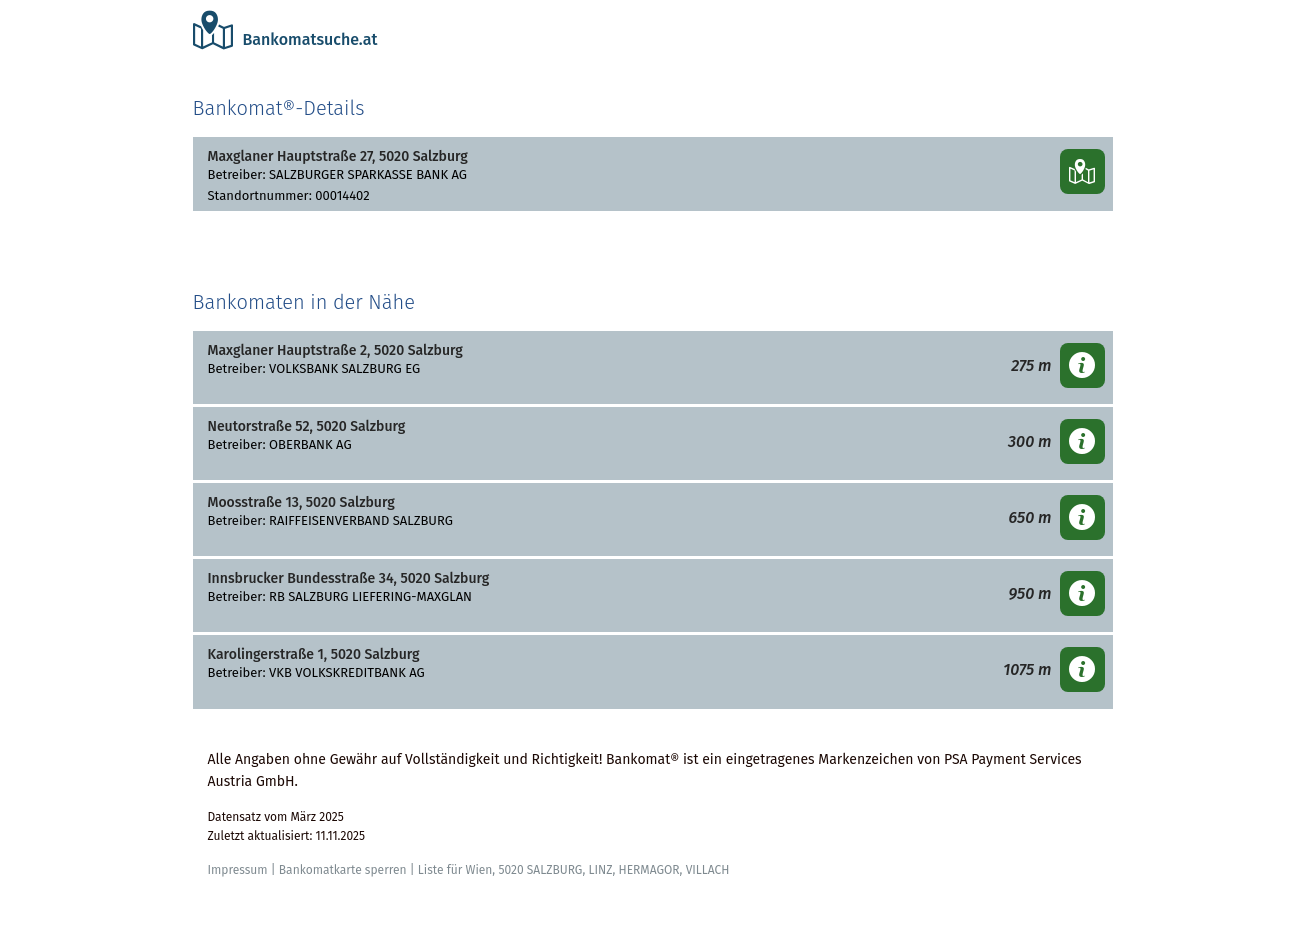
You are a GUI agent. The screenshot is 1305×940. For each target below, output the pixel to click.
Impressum (238, 870)
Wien (478, 870)
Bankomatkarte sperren (343, 870)
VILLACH (708, 870)
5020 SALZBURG (540, 870)
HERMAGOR (648, 870)
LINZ (600, 870)
